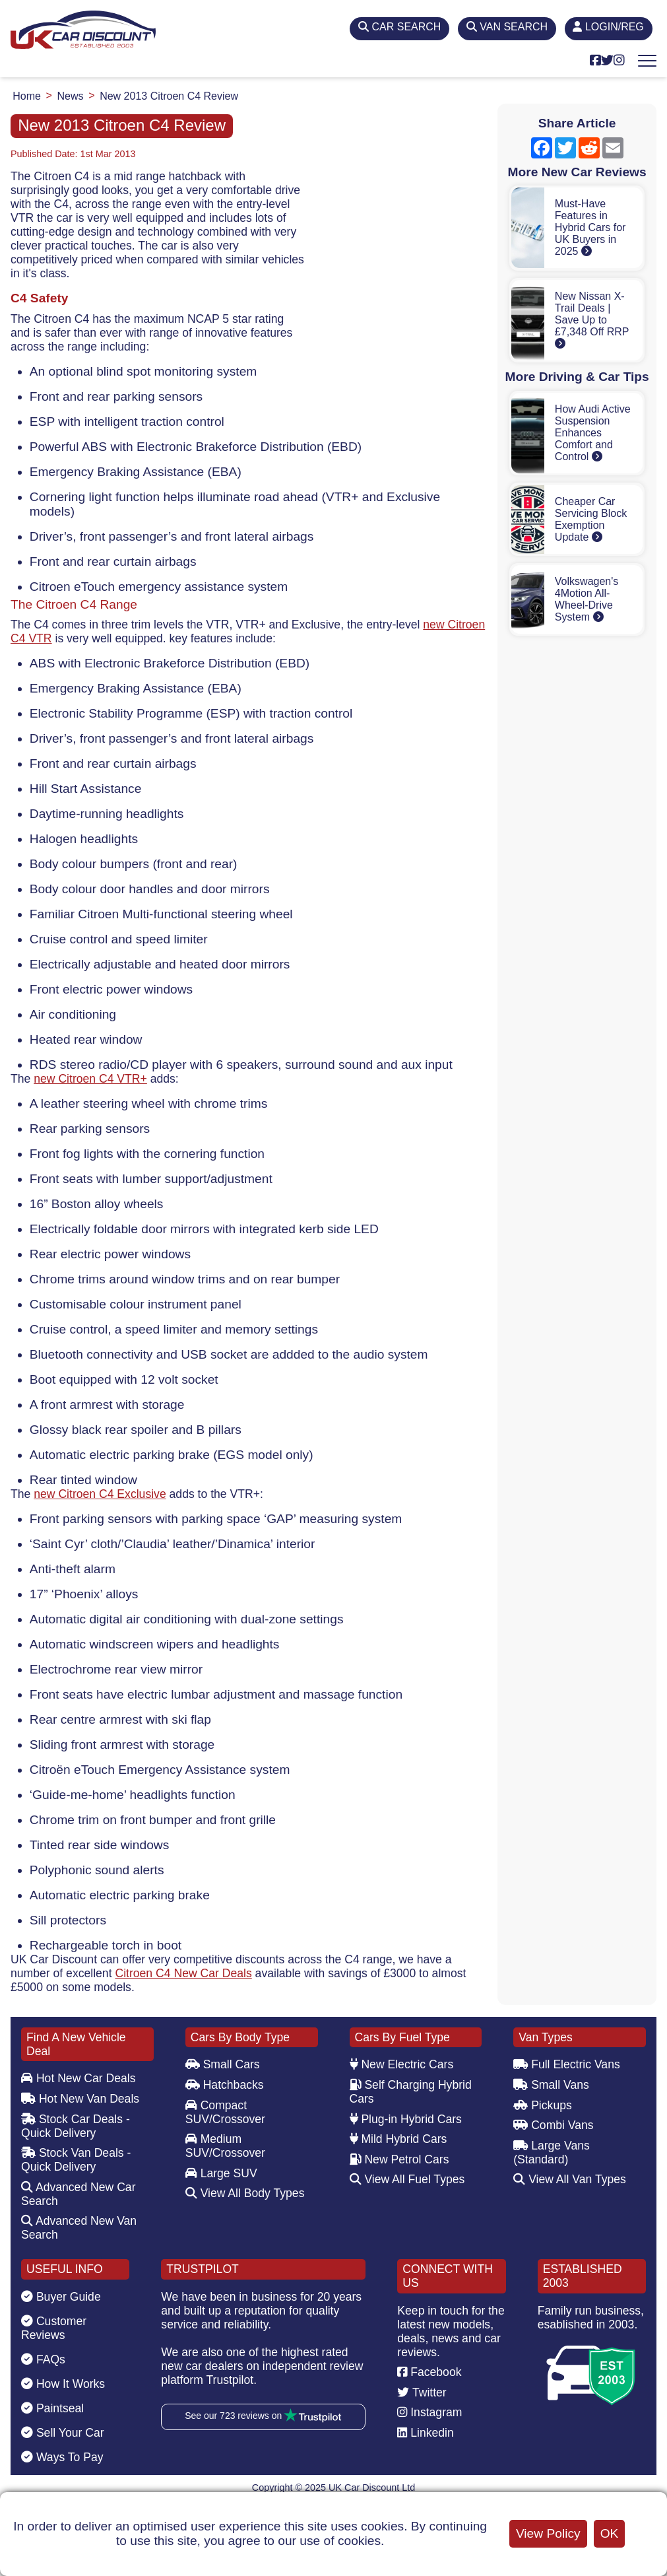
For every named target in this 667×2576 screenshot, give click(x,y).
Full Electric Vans (566, 2064)
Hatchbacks (224, 2084)
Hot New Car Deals (78, 2078)
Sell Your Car (62, 2432)
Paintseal (52, 2408)
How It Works (63, 2383)
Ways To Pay (62, 2457)
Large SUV (221, 2173)
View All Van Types (569, 2179)
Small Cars (222, 2064)
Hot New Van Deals (80, 2098)
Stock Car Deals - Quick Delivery (75, 2126)
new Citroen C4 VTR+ (90, 1078)
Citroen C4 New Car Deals (183, 1973)
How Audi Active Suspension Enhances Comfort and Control (593, 432)
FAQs (43, 2359)
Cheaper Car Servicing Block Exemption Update (591, 519)
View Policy (548, 2533)
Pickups (542, 2105)
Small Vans (551, 2084)
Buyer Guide (61, 2296)
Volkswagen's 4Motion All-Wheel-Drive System (586, 599)
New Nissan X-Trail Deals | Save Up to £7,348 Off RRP (592, 319)
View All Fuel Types (407, 2179)
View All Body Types (245, 2193)
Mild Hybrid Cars (398, 2139)
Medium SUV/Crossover (225, 2145)
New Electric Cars (402, 2064)
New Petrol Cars (399, 2159)
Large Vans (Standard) (551, 2152)
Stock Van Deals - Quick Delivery (76, 2159)
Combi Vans (553, 2125)
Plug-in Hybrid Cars (406, 2119)
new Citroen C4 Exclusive (100, 1494)
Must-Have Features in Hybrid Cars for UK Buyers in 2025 (590, 227)
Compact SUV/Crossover (225, 2112)
